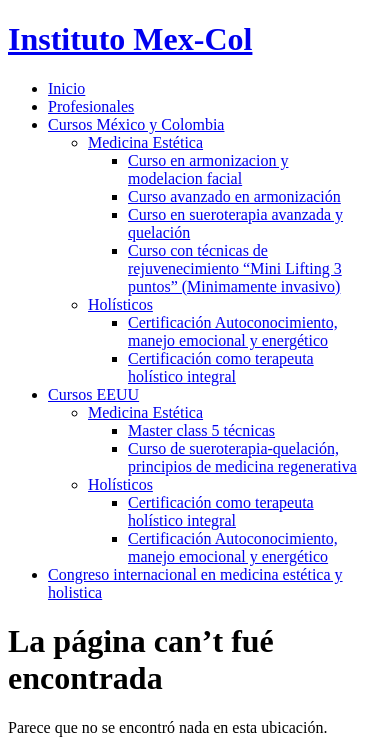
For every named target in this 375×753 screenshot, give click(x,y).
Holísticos (120, 304)
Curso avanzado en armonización (234, 196)
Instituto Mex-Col (130, 39)
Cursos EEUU (93, 394)
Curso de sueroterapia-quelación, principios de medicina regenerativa (242, 457)
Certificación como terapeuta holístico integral (221, 367)
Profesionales (91, 106)
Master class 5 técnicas (201, 430)
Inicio (66, 88)
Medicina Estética (145, 142)
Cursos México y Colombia (136, 124)
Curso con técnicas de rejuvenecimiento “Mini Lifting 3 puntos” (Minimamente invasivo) (235, 268)
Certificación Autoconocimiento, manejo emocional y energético (233, 331)
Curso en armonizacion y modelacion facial (208, 169)
